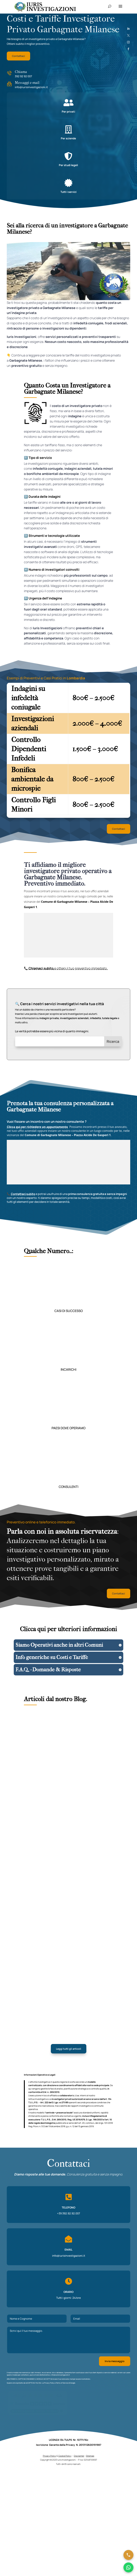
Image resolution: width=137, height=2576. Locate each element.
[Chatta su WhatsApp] (128, 2567)
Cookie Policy (64, 2245)
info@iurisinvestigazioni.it (31, 87)
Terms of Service (62, 2172)
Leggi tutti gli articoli (68, 1838)
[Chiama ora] (128, 2555)
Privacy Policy (49, 2172)
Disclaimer (79, 2245)
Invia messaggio (115, 2150)
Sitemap (90, 2245)
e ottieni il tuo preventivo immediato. (68, 968)
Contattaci (18, 56)
